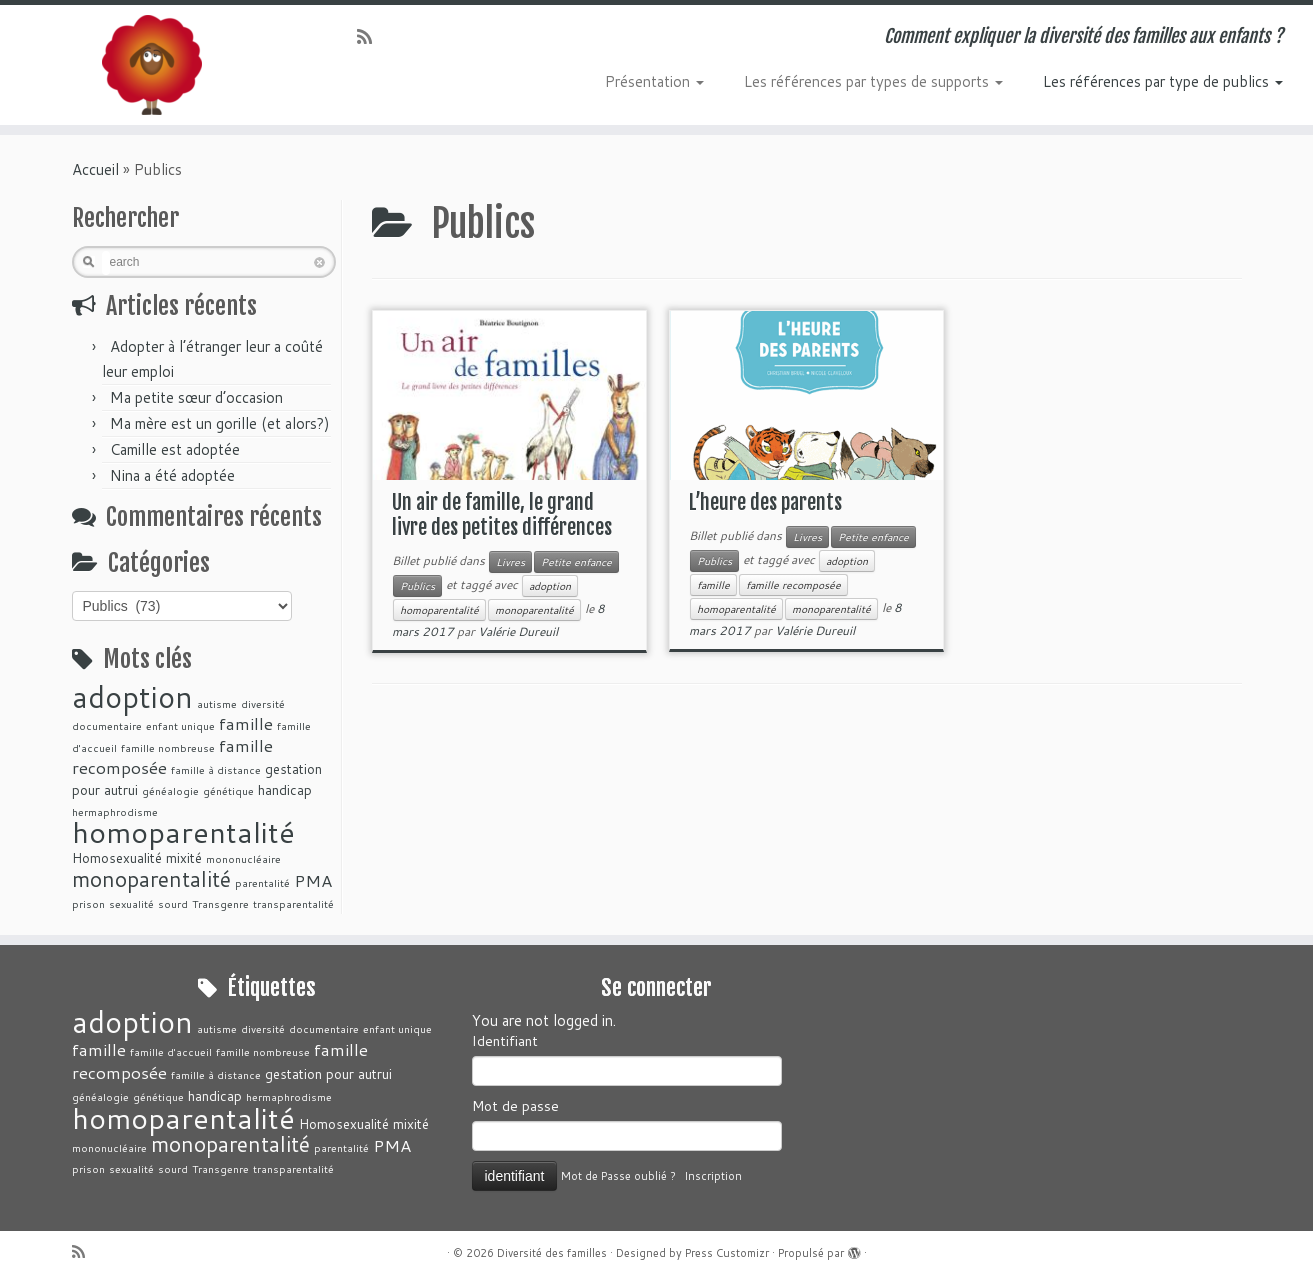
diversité (263, 703)
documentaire (107, 725)
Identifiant (505, 1041)
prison (88, 903)
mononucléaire (243, 858)
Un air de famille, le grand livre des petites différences (502, 515)
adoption (132, 696)
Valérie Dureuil (518, 631)
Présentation (654, 81)
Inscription (713, 1176)
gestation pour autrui (328, 1073)
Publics (417, 586)
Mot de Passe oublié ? (618, 1176)
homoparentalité (183, 831)
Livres (510, 562)
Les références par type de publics (1163, 81)
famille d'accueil (171, 1051)
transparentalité (293, 903)
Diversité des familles (552, 1253)
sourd (173, 903)
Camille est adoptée (175, 449)
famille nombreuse (168, 747)
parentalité (262, 882)
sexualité (131, 903)
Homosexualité (117, 857)
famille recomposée (793, 585)
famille (246, 723)
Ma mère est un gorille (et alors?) (220, 423)
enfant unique (180, 725)
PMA (313, 880)
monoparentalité (151, 879)
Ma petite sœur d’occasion (196, 397)
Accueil (95, 169)
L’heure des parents (765, 502)
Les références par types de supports (873, 81)
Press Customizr (727, 1253)
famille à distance (216, 769)
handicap (285, 789)
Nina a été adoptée (172, 475)
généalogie (170, 790)
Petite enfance (576, 562)
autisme (217, 703)
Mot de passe (515, 1106)
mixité (184, 857)
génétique (228, 790)
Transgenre (220, 903)
